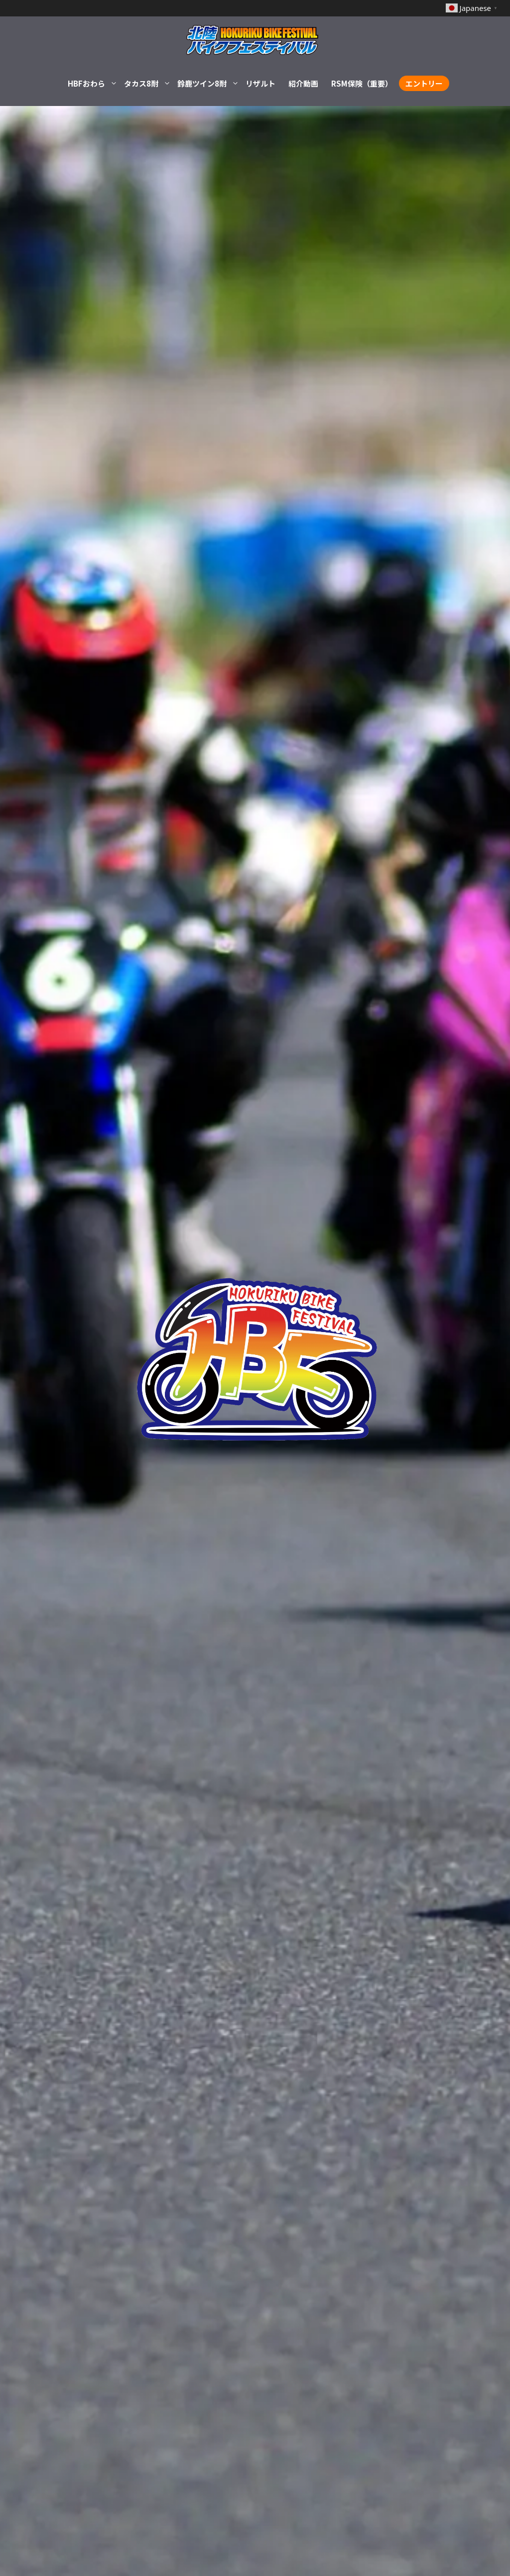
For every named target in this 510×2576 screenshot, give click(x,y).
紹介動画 (303, 83)
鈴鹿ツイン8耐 (208, 84)
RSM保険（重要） (361, 83)
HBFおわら (93, 84)
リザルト (260, 83)
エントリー (424, 83)
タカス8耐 (147, 84)
